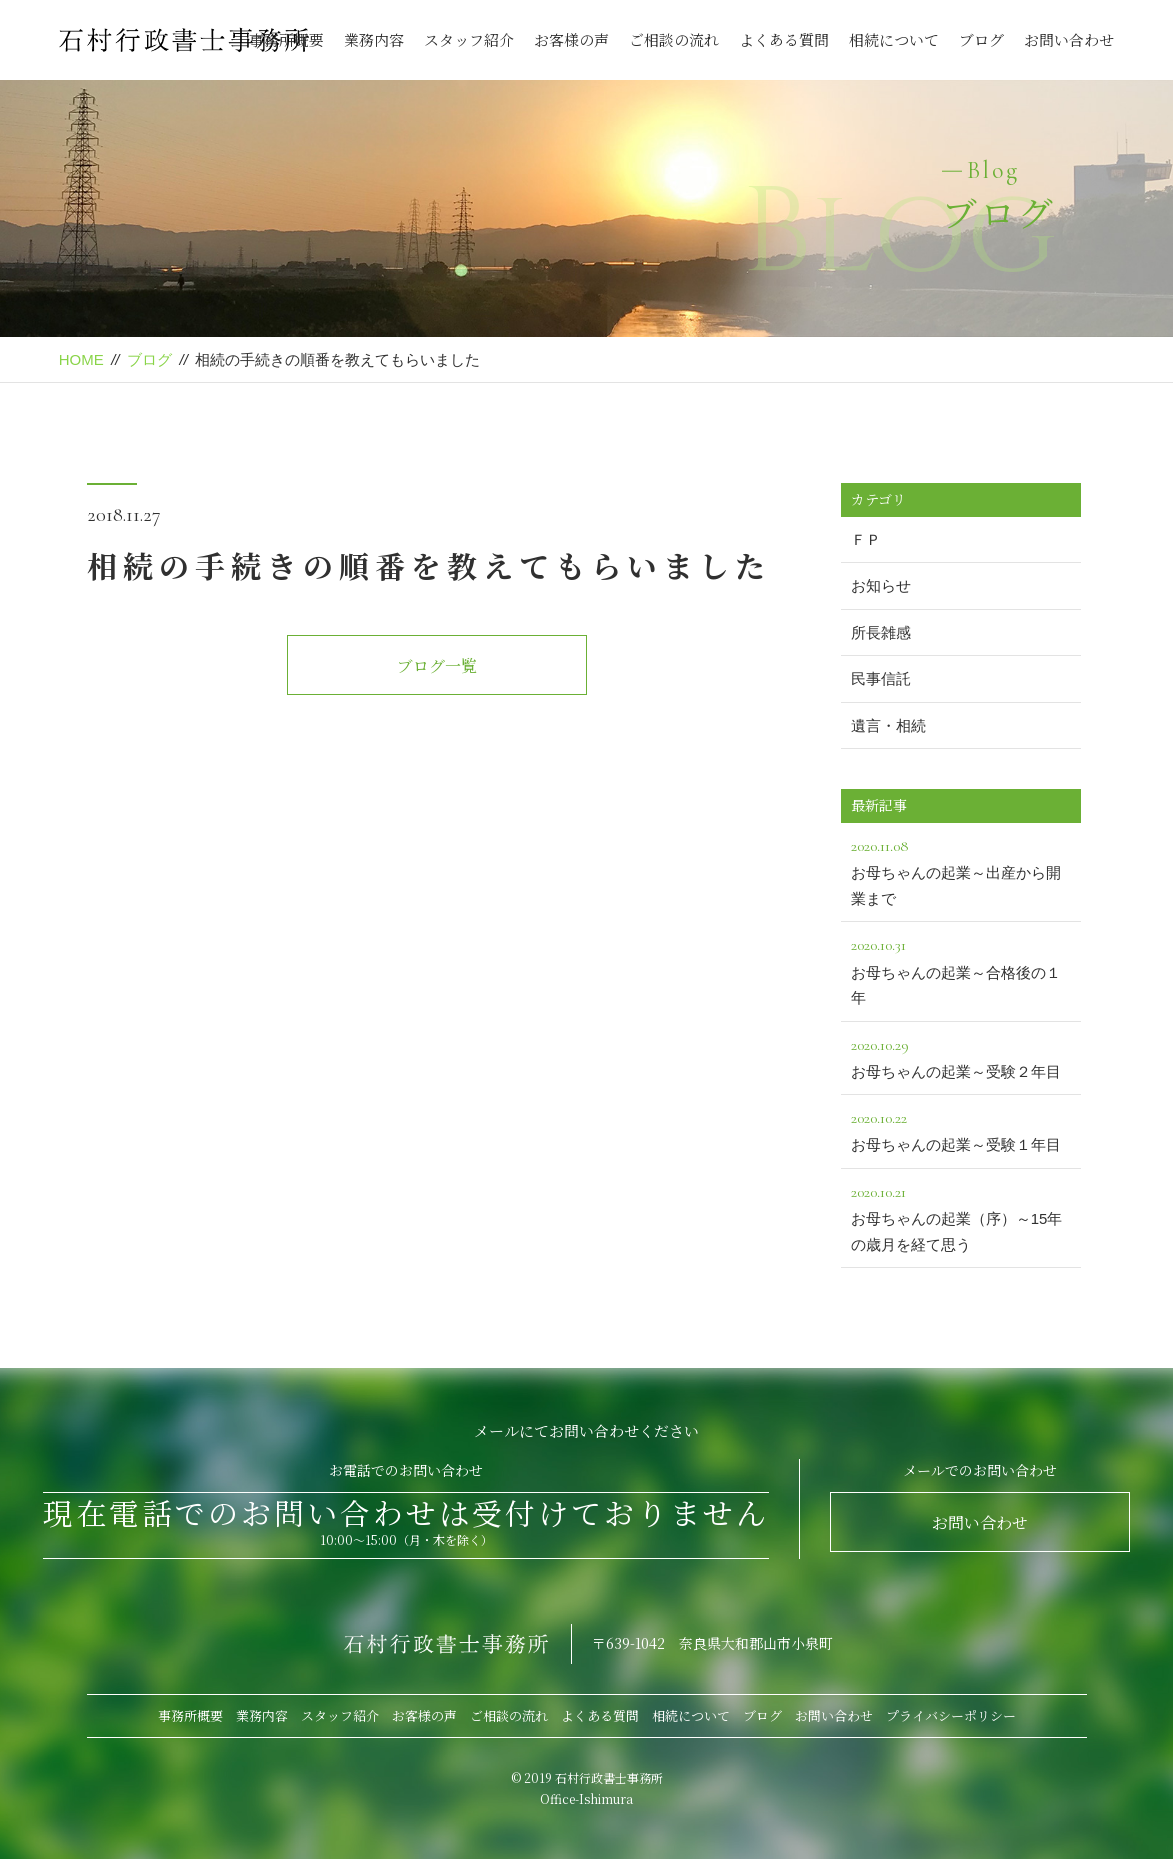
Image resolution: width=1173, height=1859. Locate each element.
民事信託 (881, 678)
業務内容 (374, 39)
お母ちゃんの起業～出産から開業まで (961, 870)
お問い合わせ (1069, 39)
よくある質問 (784, 39)
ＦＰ (866, 539)
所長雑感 (881, 632)
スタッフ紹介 (469, 39)
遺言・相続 (888, 725)
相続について (894, 39)
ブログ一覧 (437, 665)
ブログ (981, 39)
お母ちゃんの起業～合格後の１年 (961, 969)
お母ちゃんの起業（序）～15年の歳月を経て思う (961, 1216)
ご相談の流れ (674, 39)
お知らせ (881, 585)
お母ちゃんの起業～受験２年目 (961, 1056)
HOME (81, 359)
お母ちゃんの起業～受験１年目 (961, 1129)
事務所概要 (286, 39)
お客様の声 (571, 39)
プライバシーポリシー (951, 1715)
